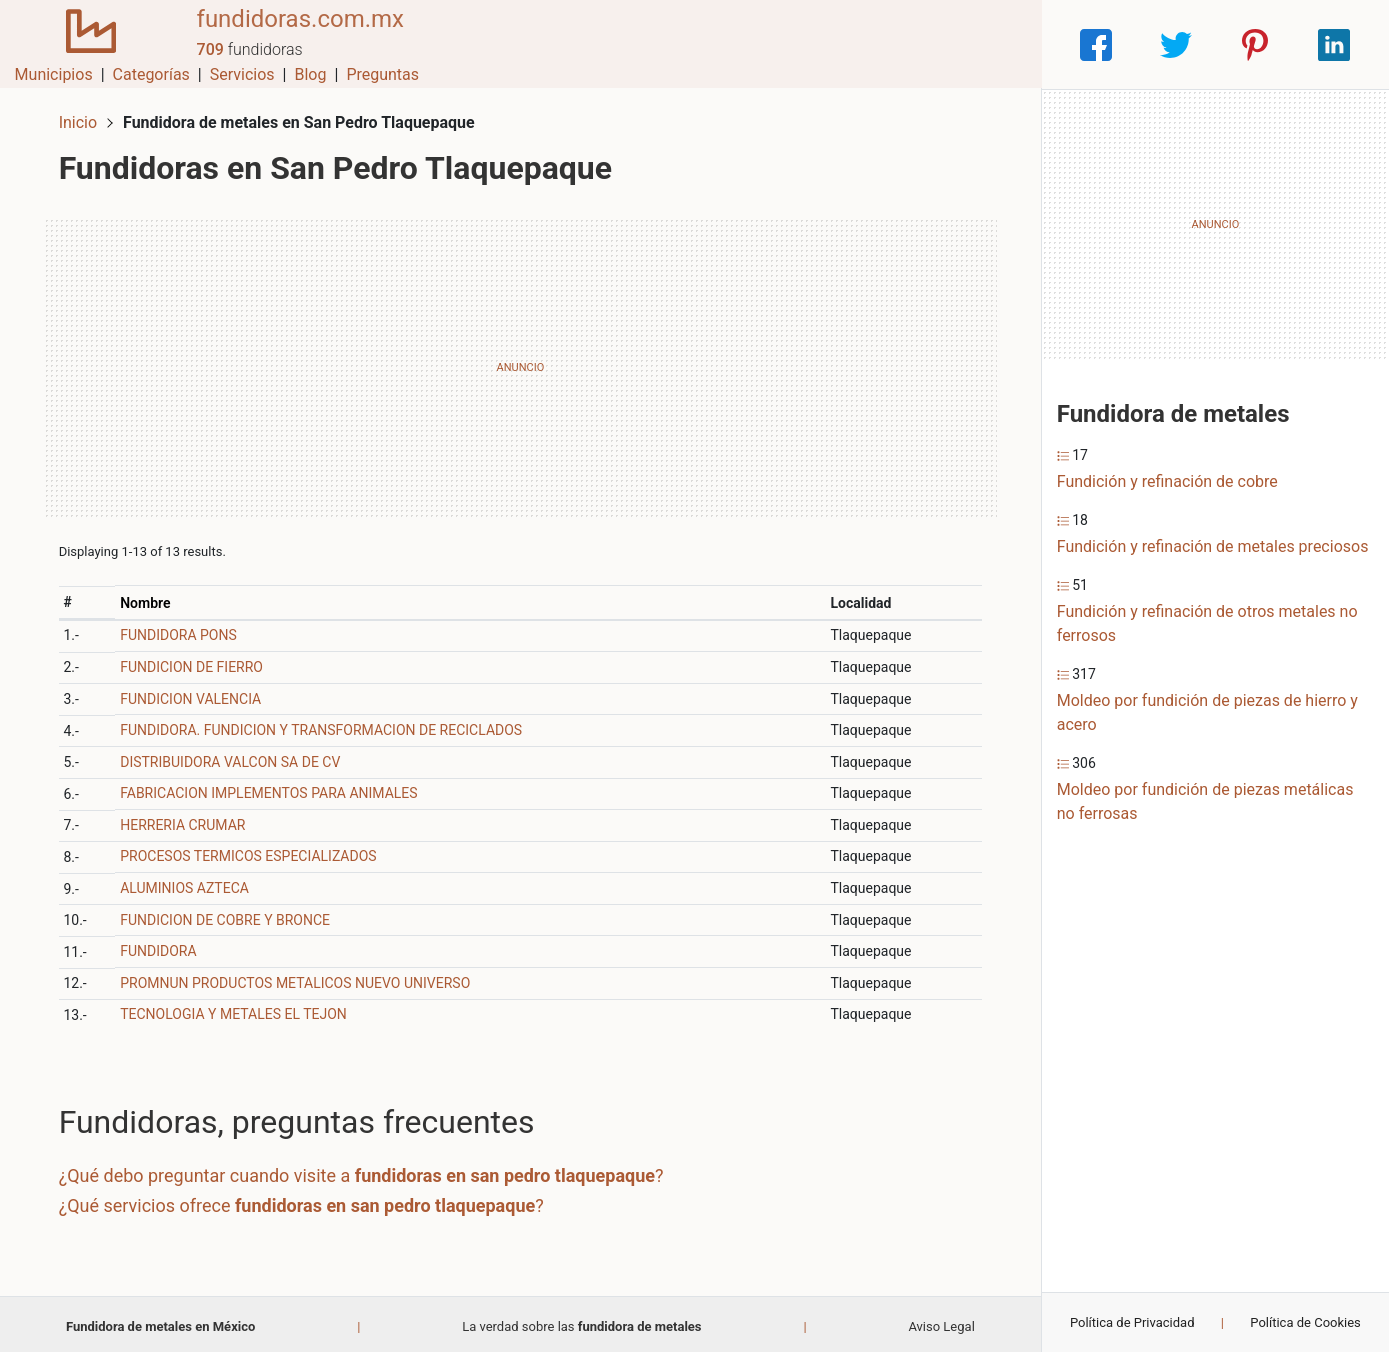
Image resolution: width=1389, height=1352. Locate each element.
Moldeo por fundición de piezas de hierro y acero (1207, 712)
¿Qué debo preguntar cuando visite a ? (365, 1170)
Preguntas (989, 44)
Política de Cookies (1305, 1322)
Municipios (660, 44)
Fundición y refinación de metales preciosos (1213, 546)
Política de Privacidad (1132, 1322)
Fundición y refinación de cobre (1167, 481)
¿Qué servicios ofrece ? (305, 1200)
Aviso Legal (941, 1321)
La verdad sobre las (581, 1321)
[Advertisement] (520, 363)
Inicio (82, 117)
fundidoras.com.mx (291, 33)
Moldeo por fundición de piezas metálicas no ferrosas (1205, 801)
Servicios (848, 44)
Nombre (149, 598)
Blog (917, 44)
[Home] (87, 43)
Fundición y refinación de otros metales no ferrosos (1207, 623)
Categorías (757, 44)
